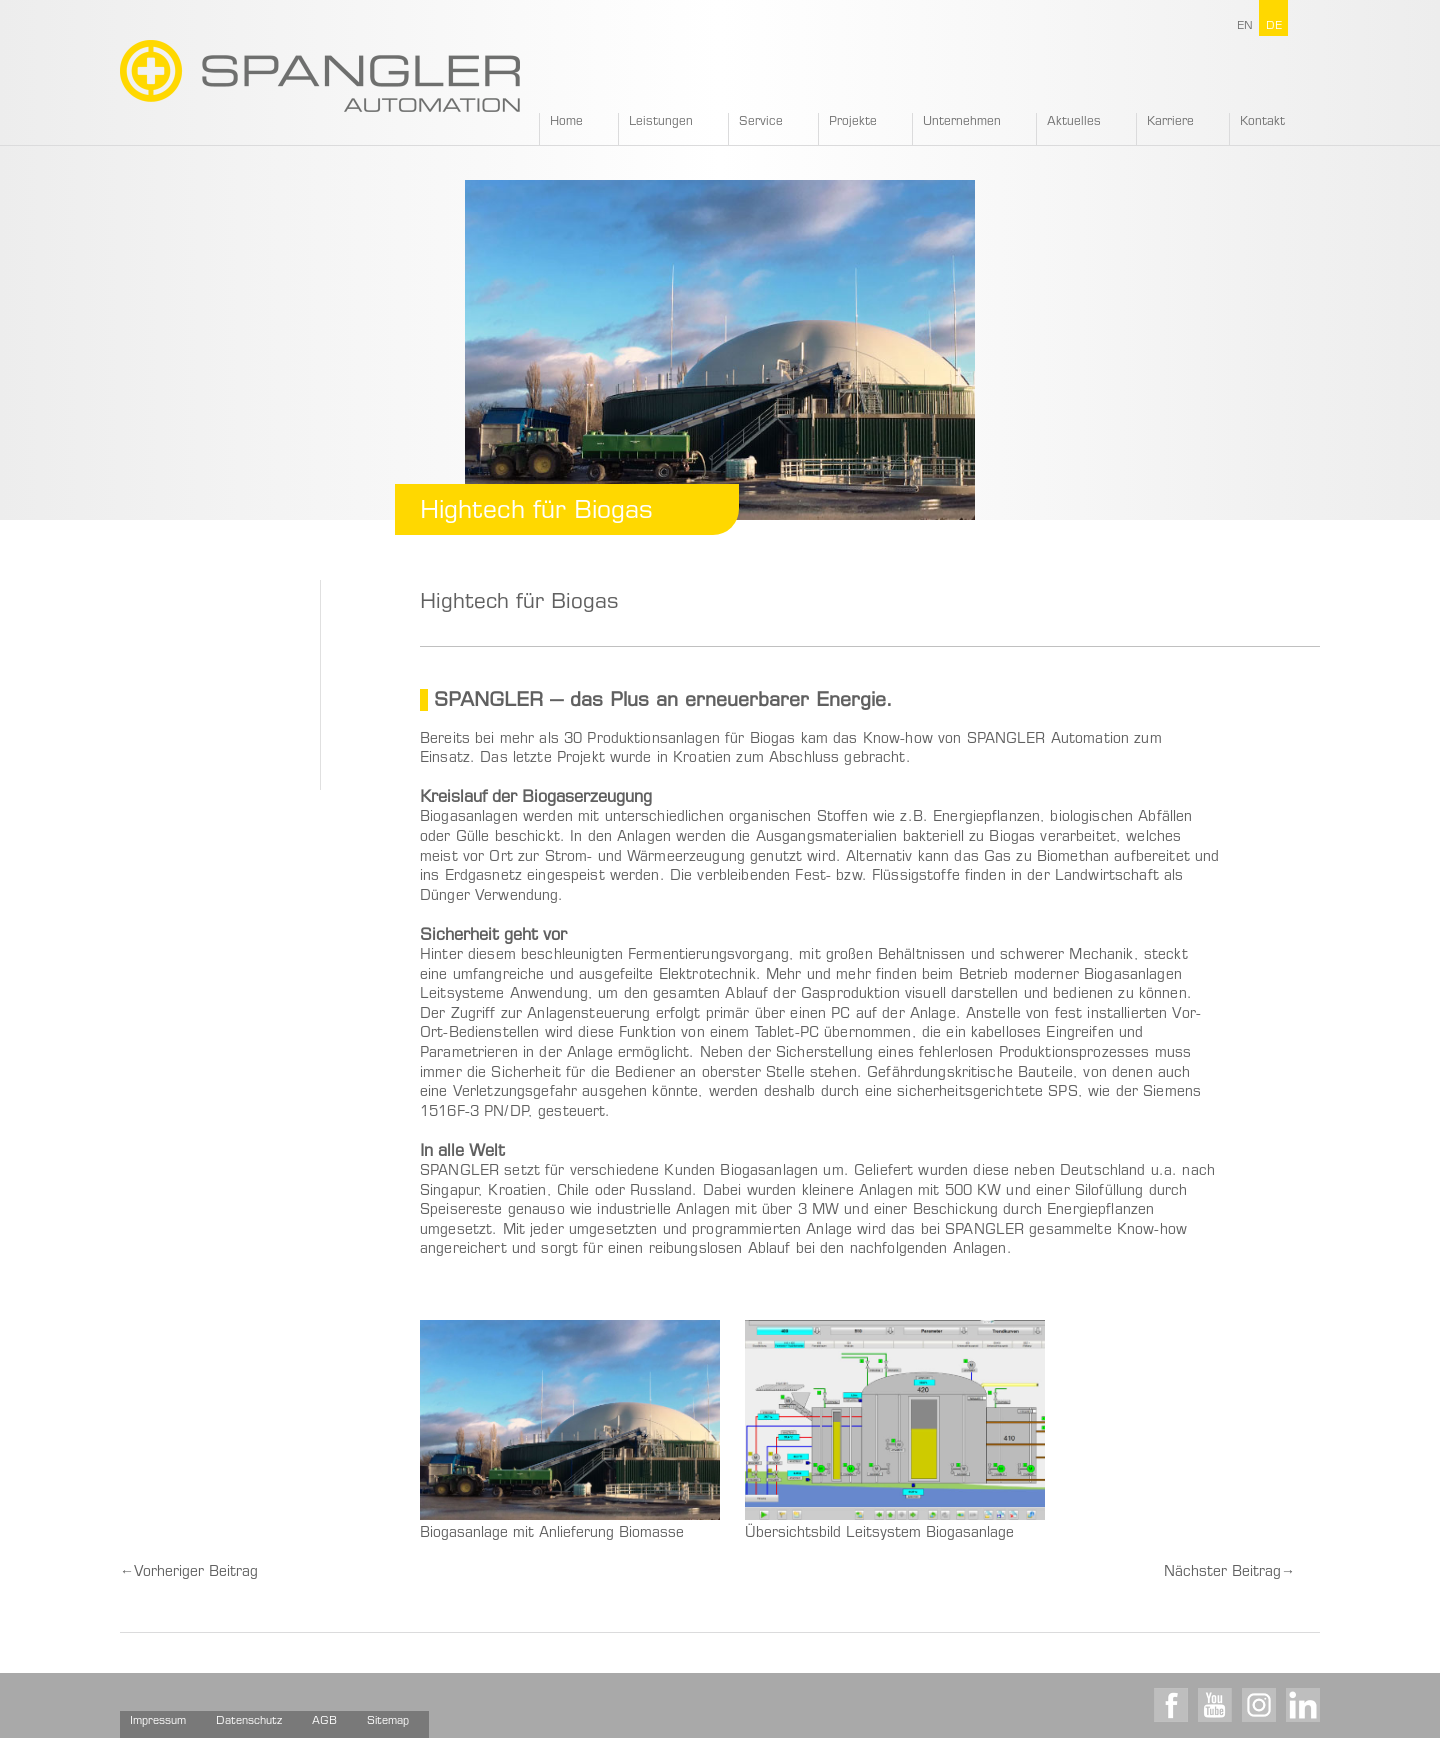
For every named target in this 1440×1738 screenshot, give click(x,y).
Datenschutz (249, 1721)
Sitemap (388, 1721)
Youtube (1215, 1705)
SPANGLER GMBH (320, 76)
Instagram (1259, 1705)
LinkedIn (1303, 1705)
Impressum (158, 1721)
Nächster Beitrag (1229, 1573)
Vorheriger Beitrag (189, 1573)
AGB (324, 1721)
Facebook (1171, 1705)
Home (566, 122)
